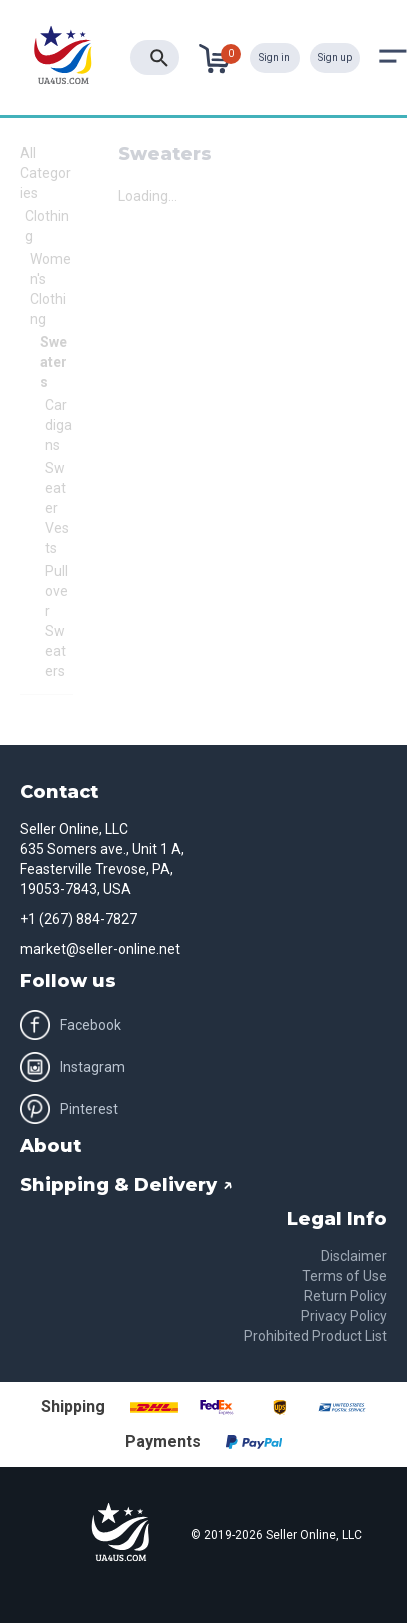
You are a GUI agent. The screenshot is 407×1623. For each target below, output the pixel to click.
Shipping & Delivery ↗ (126, 1185)
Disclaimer (354, 1256)
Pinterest (69, 1109)
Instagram (72, 1067)
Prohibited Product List (315, 1336)
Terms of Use (344, 1276)
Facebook (70, 1025)
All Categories (45, 173)
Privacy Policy (344, 1316)
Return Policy (345, 1296)
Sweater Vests (57, 508)
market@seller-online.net (100, 949)
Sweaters (53, 362)
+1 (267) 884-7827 (78, 919)
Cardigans (58, 425)
